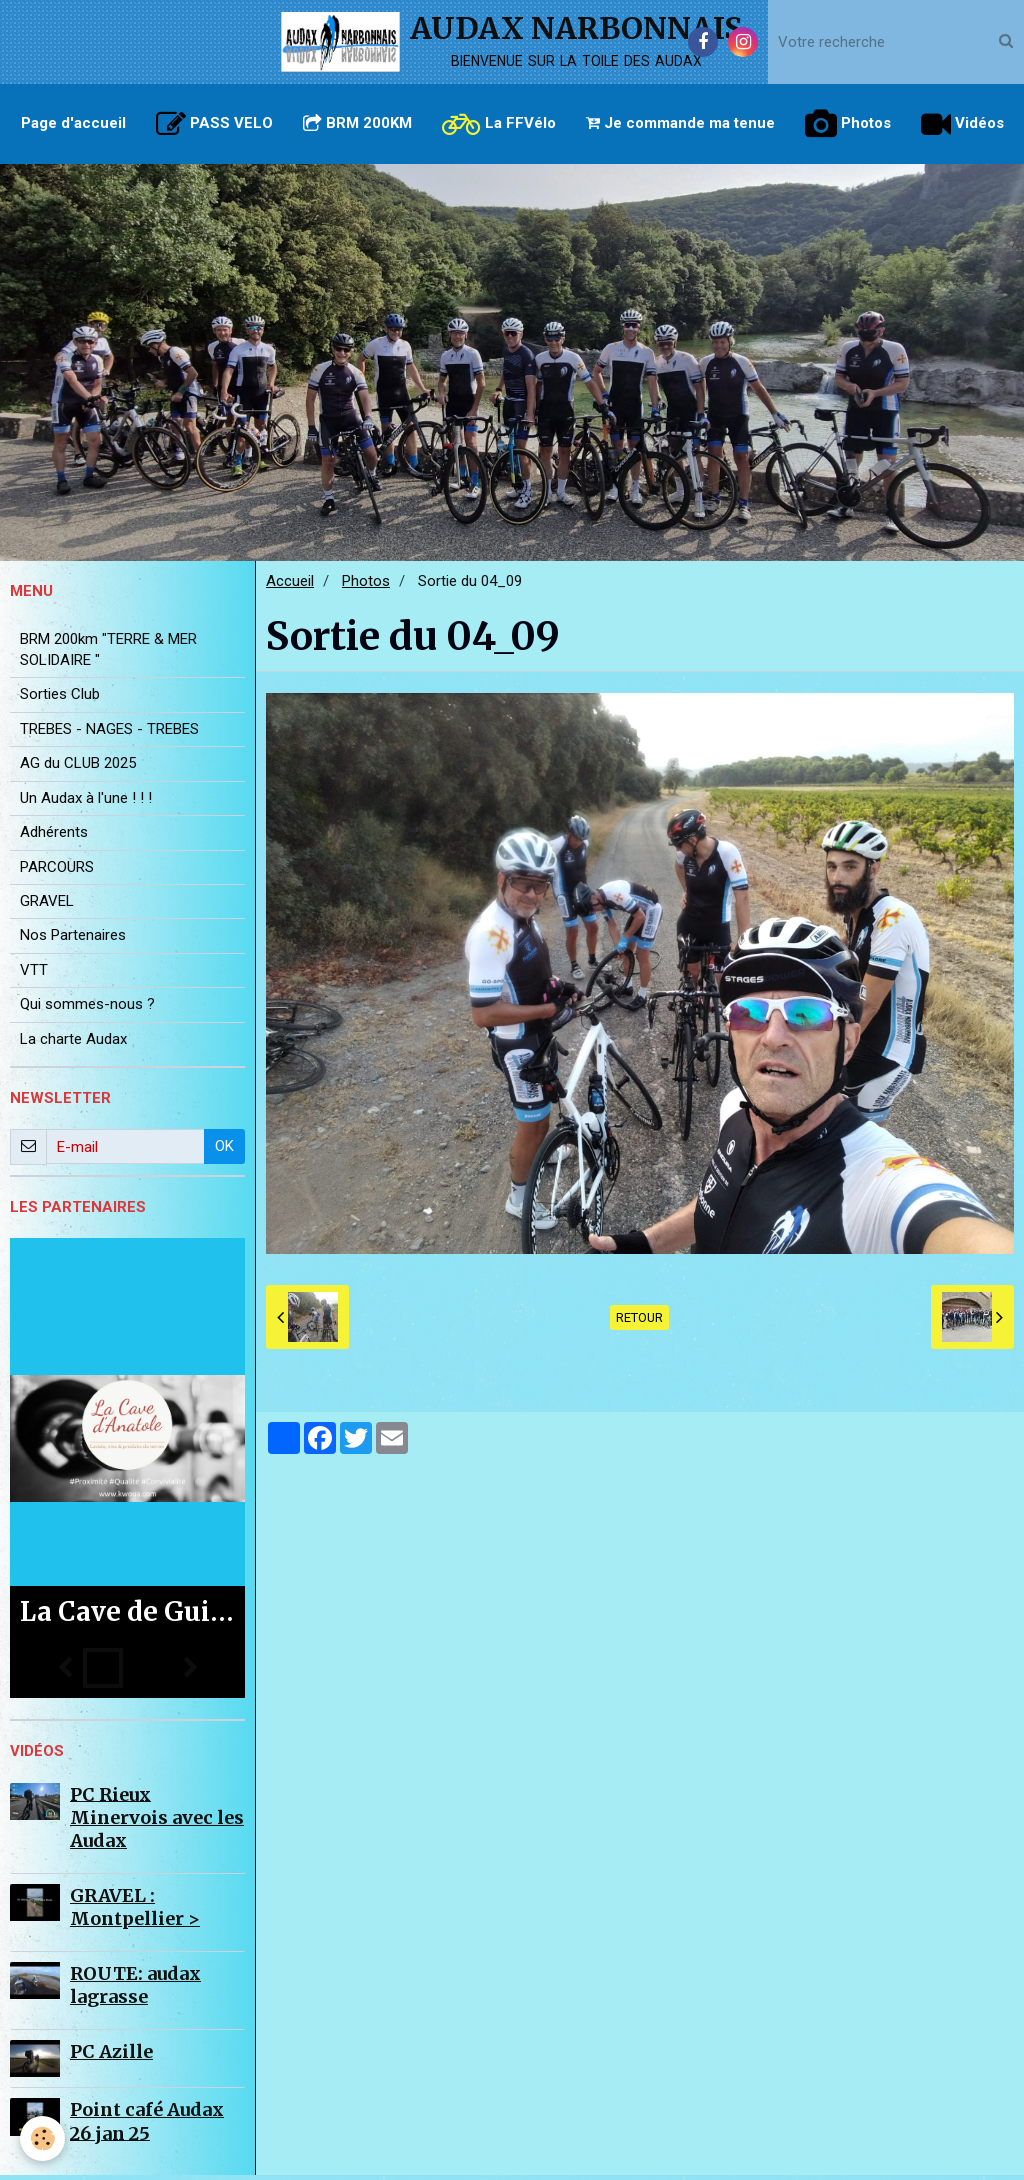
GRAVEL (47, 906)
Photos (848, 124)
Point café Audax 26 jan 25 (147, 2126)
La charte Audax (73, 1044)
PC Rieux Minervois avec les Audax (157, 1822)
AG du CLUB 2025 (78, 768)
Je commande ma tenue (680, 123)
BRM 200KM (357, 123)
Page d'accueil (73, 123)
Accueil (290, 586)
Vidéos (962, 124)
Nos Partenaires (73, 940)
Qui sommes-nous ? (87, 1009)
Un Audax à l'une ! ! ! (86, 803)
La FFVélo (499, 124)
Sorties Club (60, 699)
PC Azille (111, 2056)
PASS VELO (214, 124)
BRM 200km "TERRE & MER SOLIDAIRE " (108, 654)
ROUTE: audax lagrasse (135, 1990)
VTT (34, 975)
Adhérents (54, 837)
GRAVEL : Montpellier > (135, 1912)
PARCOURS (57, 872)
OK (224, 1151)
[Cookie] (42, 2138)
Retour (639, 1322)
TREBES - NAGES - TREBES (109, 734)
